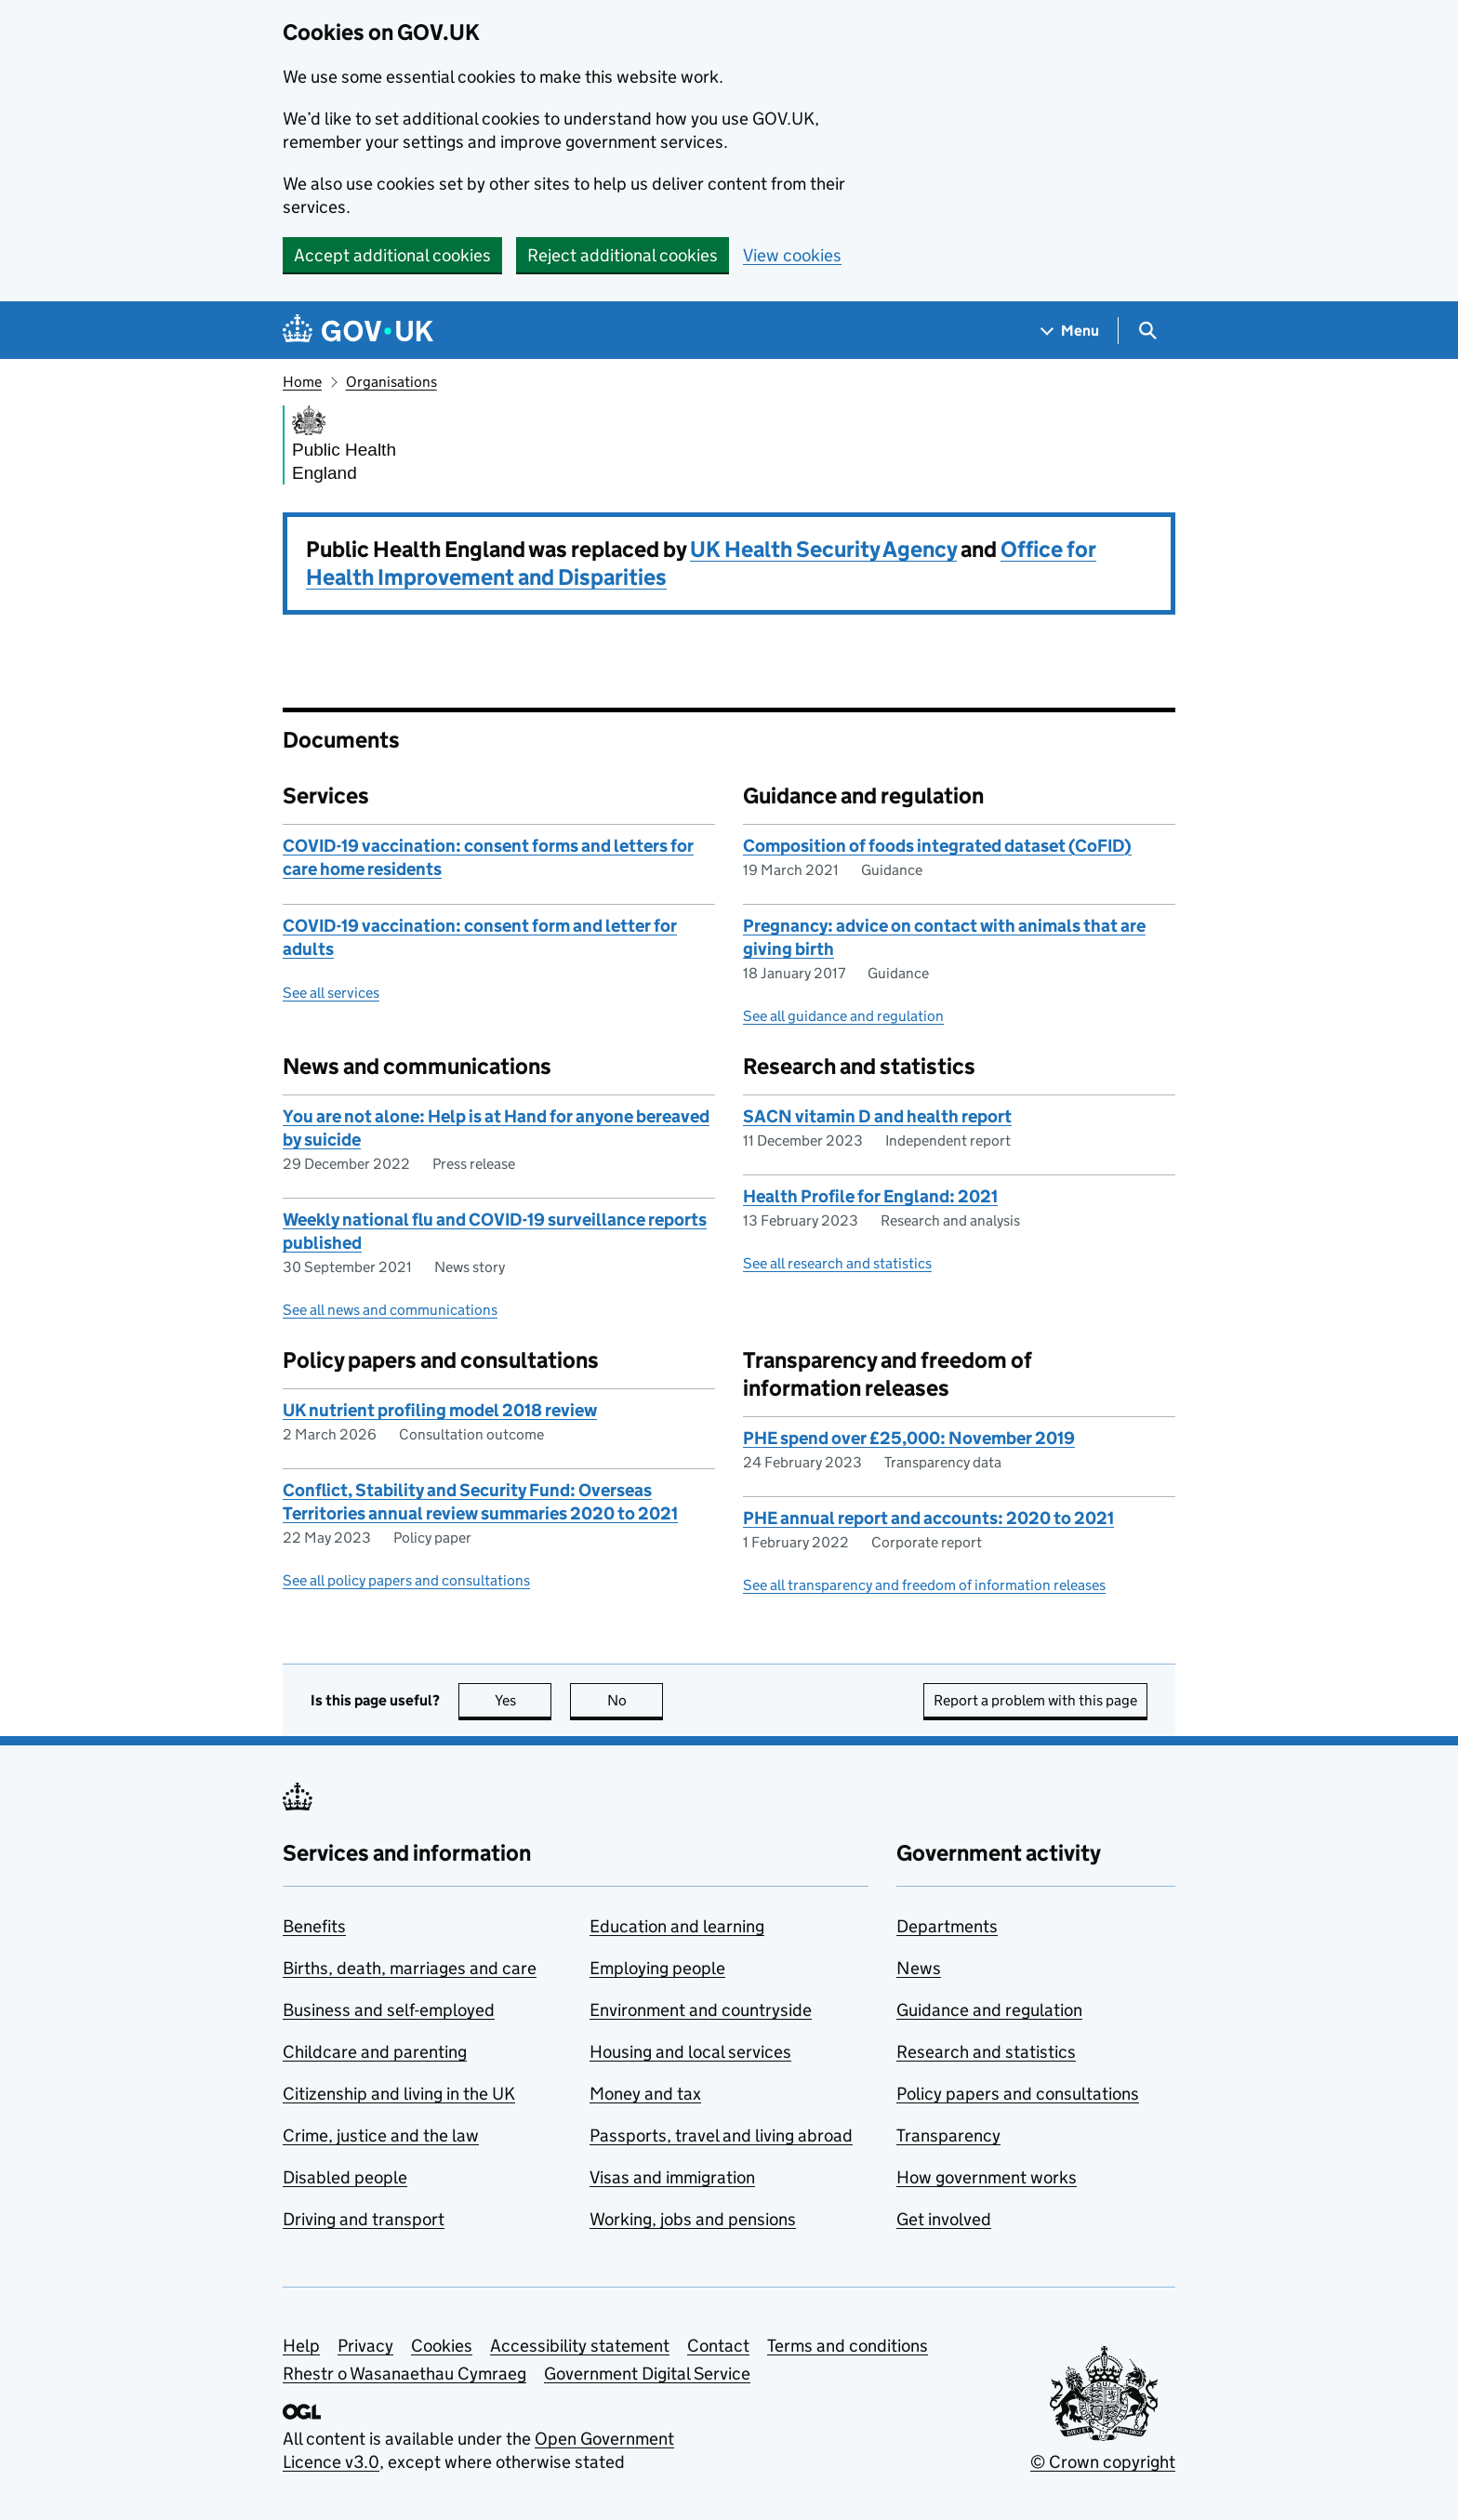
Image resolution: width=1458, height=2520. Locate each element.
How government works (986, 2177)
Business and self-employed (389, 2010)
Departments (947, 1926)
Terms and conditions (847, 2345)
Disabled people (345, 2177)
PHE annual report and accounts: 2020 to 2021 (928, 1518)
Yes (523, 1700)
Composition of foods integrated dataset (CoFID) (937, 845)
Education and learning (677, 1926)
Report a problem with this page (1035, 1700)
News (918, 1968)
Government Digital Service (647, 2373)
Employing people (657, 1968)
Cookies (441, 2345)
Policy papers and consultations (1017, 2093)
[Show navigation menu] (1070, 330)
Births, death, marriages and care (410, 1968)
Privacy (365, 2345)
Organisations (391, 382)
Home (302, 382)
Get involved (943, 2219)
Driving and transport (363, 2219)
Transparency (948, 2135)
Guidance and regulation (989, 2010)
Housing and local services (690, 2051)
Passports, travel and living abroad (721, 2135)
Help (301, 2345)
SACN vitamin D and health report (877, 1116)
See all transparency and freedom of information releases (924, 1585)
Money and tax (645, 2093)
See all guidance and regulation (843, 1016)
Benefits (314, 1926)
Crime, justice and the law (381, 2135)
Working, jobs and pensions (693, 2219)
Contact (718, 2345)
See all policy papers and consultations (406, 1580)
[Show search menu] (1147, 330)
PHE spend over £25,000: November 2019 (909, 1438)
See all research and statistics (837, 1263)
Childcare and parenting (375, 2051)
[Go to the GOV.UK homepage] (358, 330)
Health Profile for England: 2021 (870, 1196)
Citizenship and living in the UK (399, 2093)
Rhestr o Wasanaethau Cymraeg (404, 2373)
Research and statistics (986, 2051)
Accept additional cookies (392, 255)
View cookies (792, 255)
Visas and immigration (672, 2177)
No (635, 1700)
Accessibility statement (579, 2345)
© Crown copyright (1102, 2462)
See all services (331, 992)
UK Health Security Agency (823, 549)
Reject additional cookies (622, 255)
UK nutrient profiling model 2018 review (440, 1410)
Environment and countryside (701, 2010)
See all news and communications (390, 1310)
